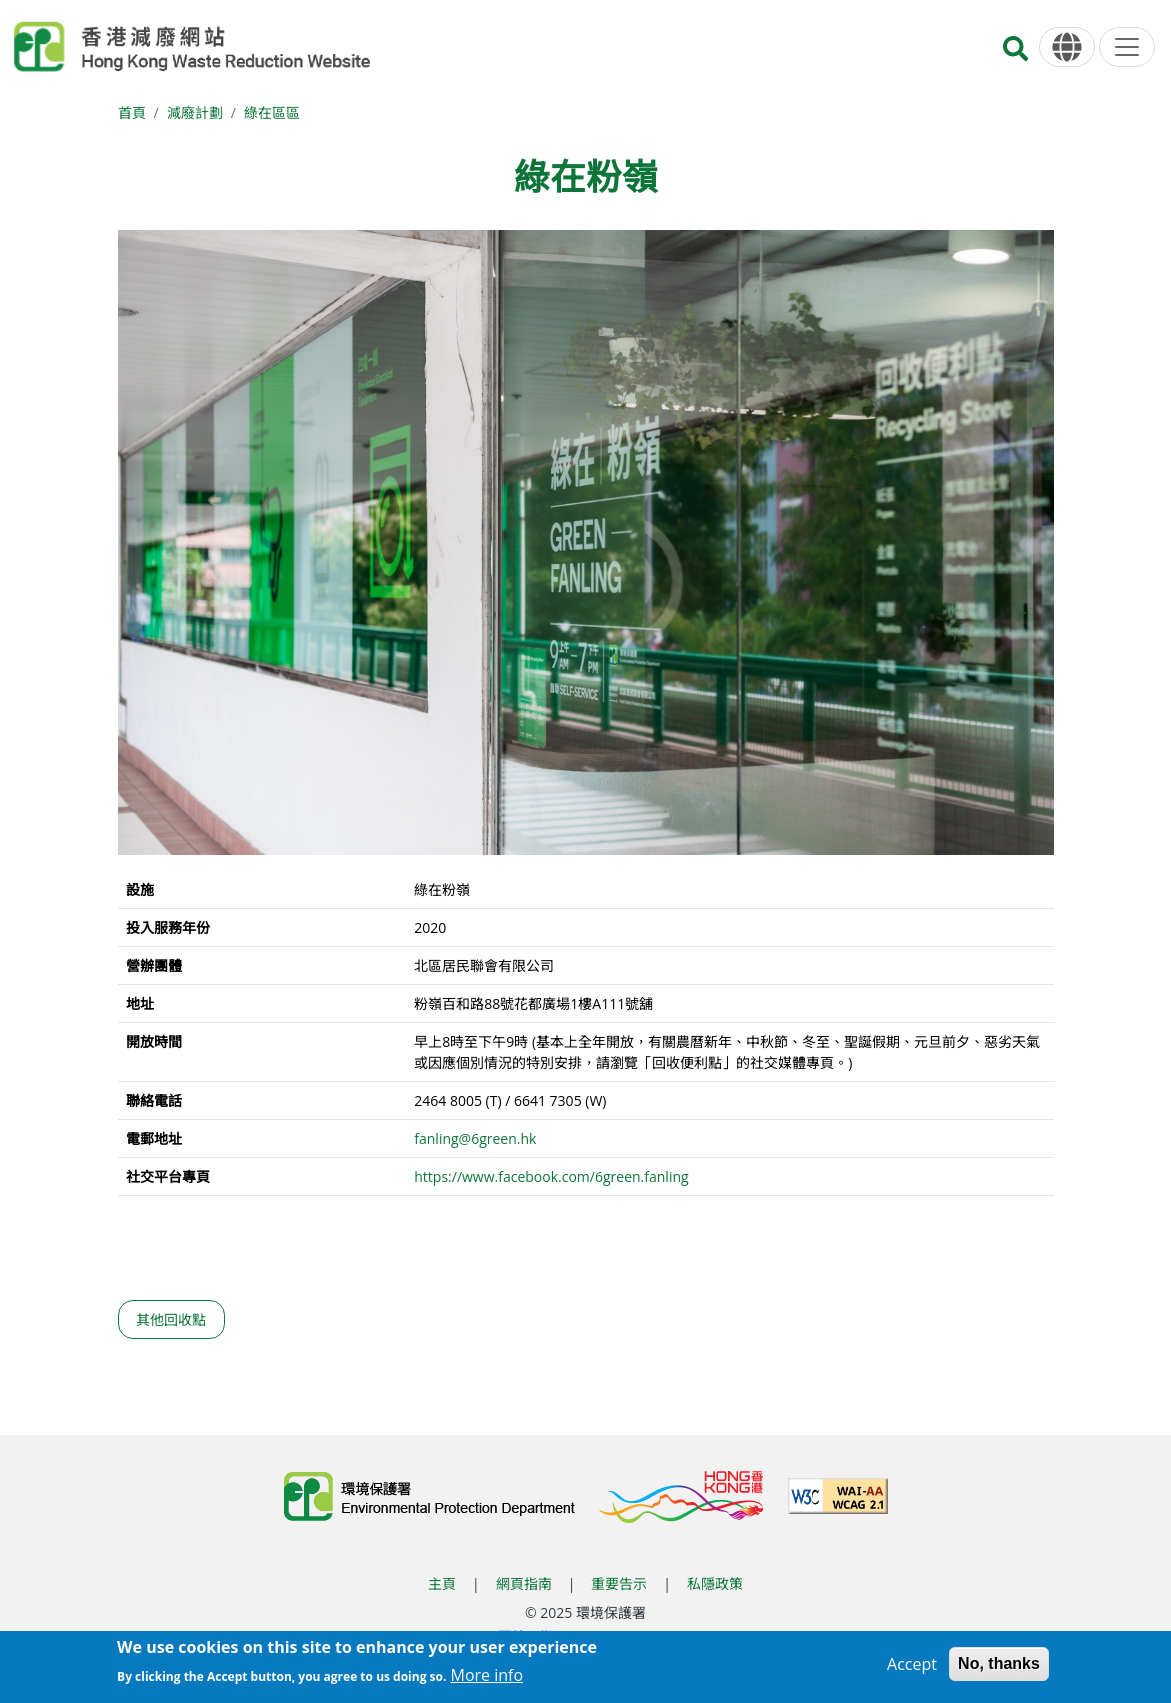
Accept (912, 1667)
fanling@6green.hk (475, 1138)
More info (487, 1678)
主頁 (442, 1583)
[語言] (1067, 47)
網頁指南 (524, 1583)
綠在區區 (272, 112)
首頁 (132, 112)
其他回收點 (171, 1319)
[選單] (1127, 47)
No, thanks (999, 1666)
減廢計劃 (195, 112)
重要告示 (619, 1583)
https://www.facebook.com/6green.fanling (551, 1176)
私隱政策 (715, 1583)
